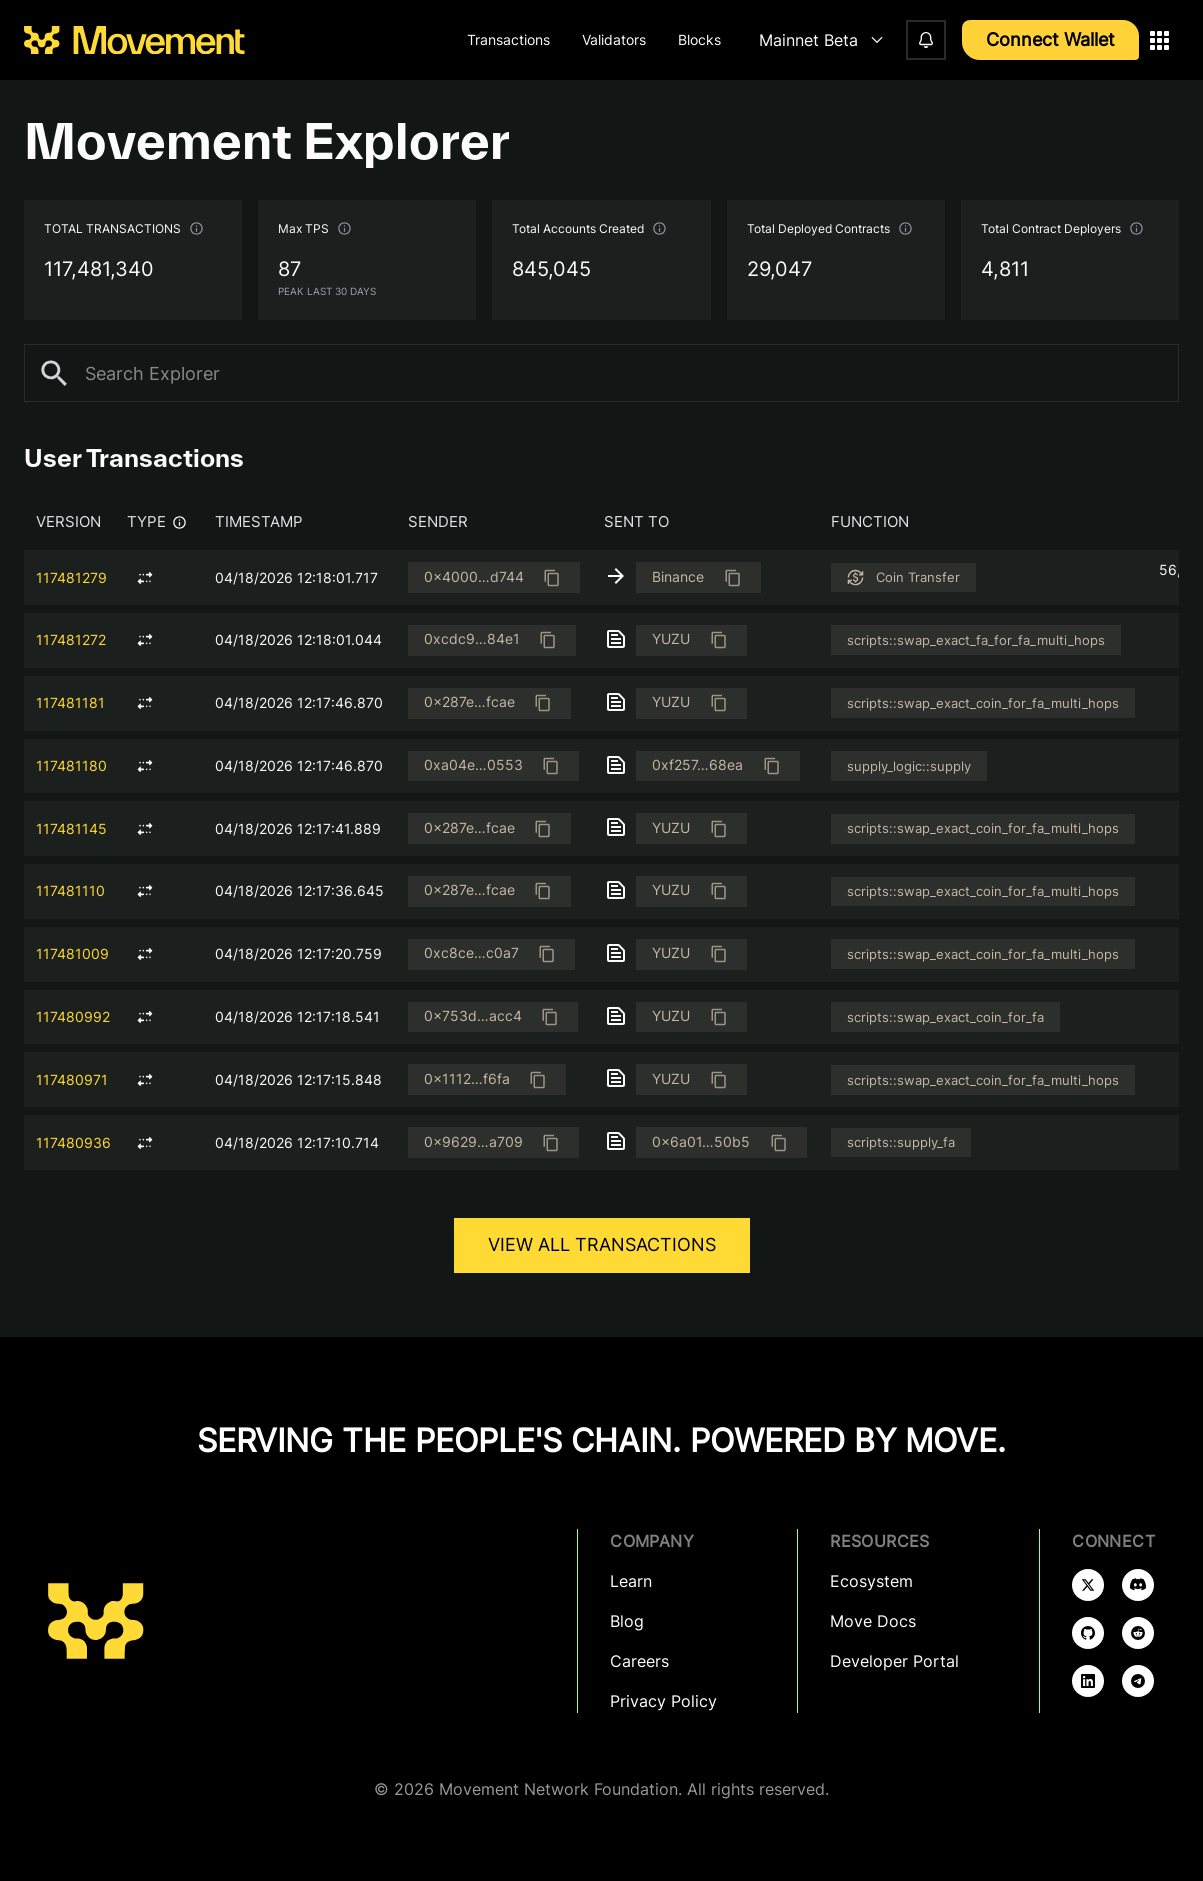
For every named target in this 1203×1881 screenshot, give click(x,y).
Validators (614, 39)
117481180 (71, 765)
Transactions (508, 39)
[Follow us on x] (1088, 1585)
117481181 (70, 702)
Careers (639, 1661)
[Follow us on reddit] (1138, 1633)
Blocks (699, 39)
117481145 (71, 828)
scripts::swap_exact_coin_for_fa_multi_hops (983, 703)
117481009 (72, 953)
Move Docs (873, 1621)
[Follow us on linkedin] (1088, 1681)
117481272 (71, 639)
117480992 (73, 1016)
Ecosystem (871, 1581)
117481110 (70, 890)
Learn (631, 1581)
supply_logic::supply (909, 766)
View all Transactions (602, 1244)
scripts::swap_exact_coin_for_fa (945, 1017)
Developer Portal (894, 1661)
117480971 (72, 1079)
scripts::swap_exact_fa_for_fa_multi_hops (976, 640)
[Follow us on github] (1088, 1633)
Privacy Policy (663, 1701)
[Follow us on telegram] (1138, 1681)
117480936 (73, 1142)
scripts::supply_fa (901, 1142)
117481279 (71, 577)
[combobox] (817, 40)
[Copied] (551, 578)
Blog (627, 1621)
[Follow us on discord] (1138, 1585)
